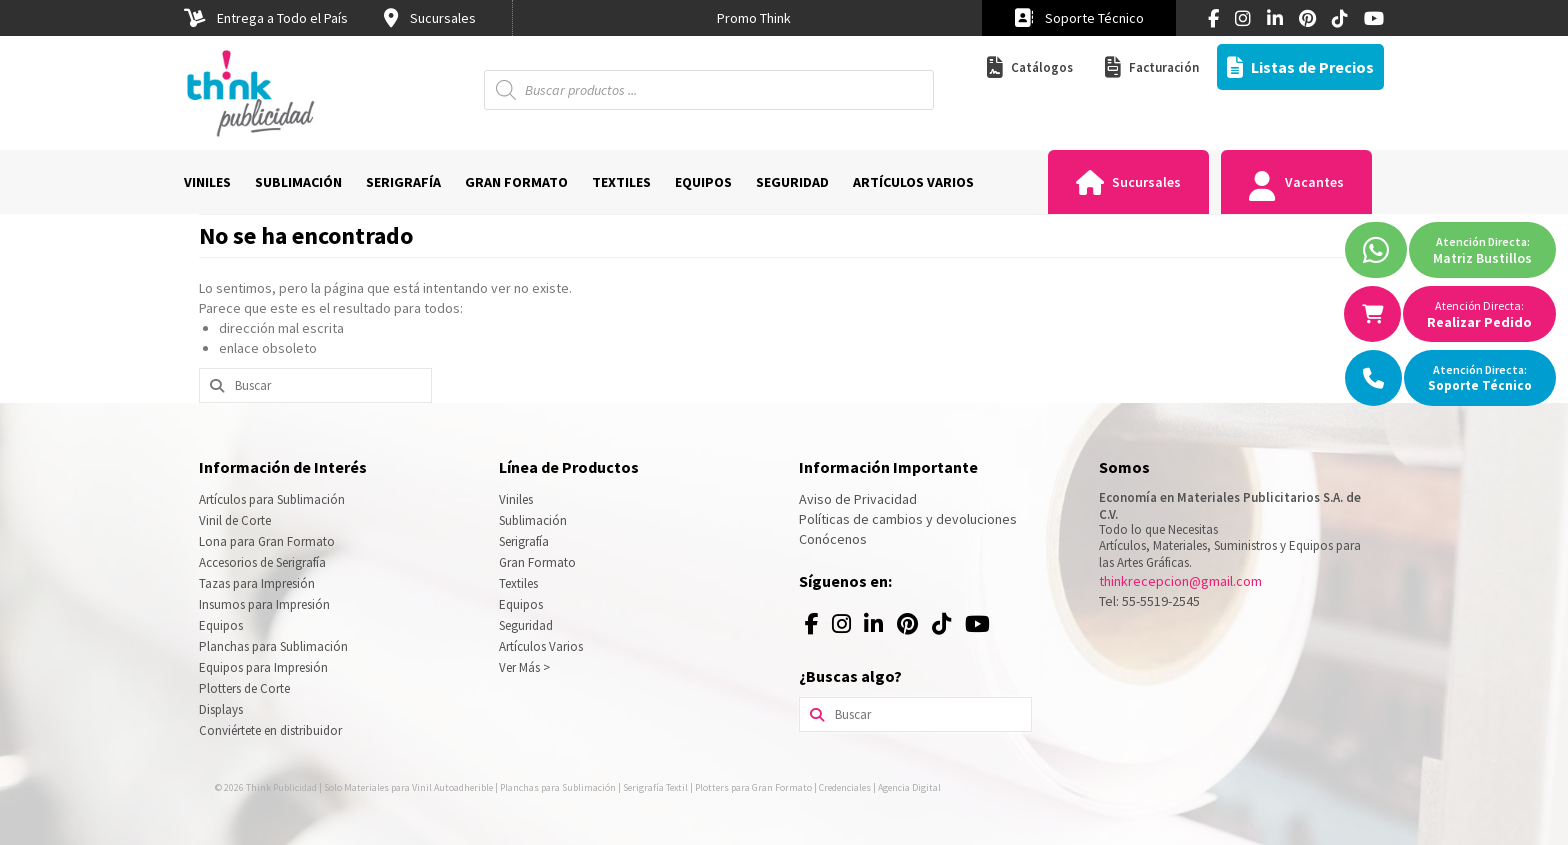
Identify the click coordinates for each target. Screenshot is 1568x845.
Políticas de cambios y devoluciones (908, 519)
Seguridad (526, 625)
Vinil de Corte (235, 520)
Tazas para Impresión (257, 583)
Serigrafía (524, 541)
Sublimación (533, 520)
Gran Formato (537, 562)
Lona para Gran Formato (267, 541)
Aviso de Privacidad (858, 499)
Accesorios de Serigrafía (262, 562)
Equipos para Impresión (263, 667)
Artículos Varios (541, 646)
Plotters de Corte (244, 688)
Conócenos (833, 539)
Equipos (221, 625)
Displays (221, 709)
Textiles (518, 583)
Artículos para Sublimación (272, 499)
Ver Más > (524, 667)
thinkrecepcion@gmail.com (1180, 581)
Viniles (516, 499)
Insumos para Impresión (264, 604)
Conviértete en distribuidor (270, 730)
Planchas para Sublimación (273, 646)
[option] (754, 18)
